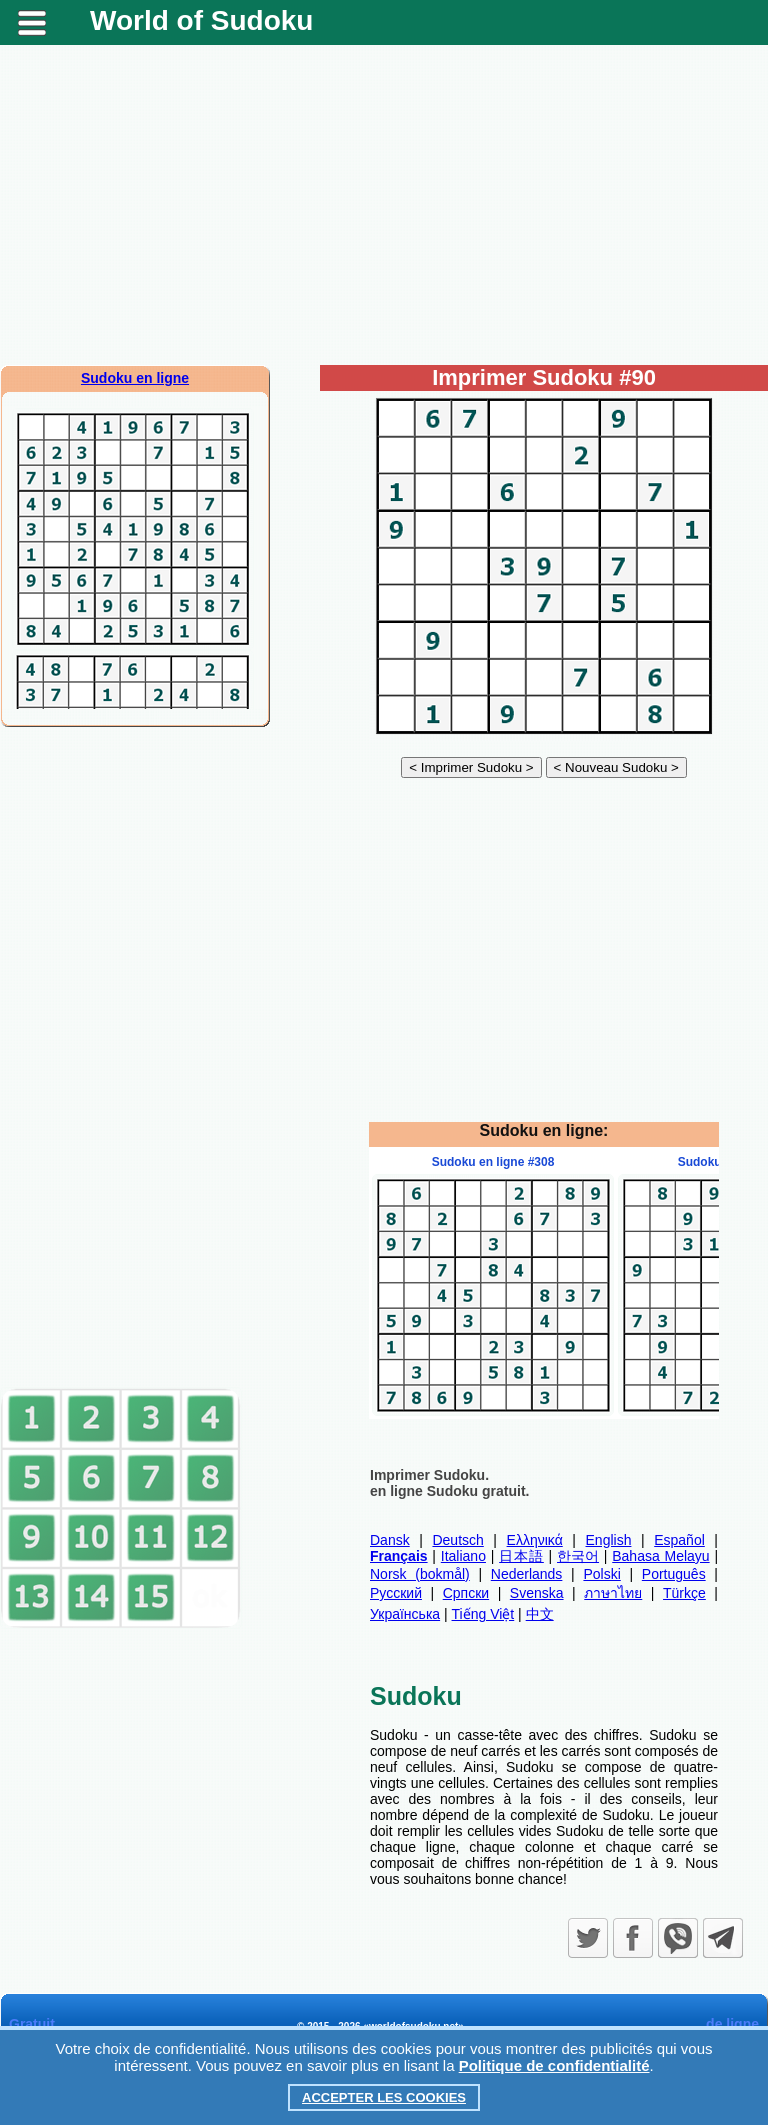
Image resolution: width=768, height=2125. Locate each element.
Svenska (537, 1593)
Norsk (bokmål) (420, 1574)
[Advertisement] (384, 205)
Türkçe (684, 1593)
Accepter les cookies (384, 2097)
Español (679, 1540)
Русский (396, 1593)
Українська (405, 1614)
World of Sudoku (201, 20)
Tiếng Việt (483, 1614)
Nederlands (527, 1574)
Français (399, 1556)
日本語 (521, 1556)
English (609, 1540)
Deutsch (457, 1540)
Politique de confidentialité (554, 2065)
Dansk (390, 1540)
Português (674, 1574)
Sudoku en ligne (135, 378)
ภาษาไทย (613, 1593)
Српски (466, 1593)
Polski (601, 1574)
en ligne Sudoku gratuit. (449, 1491)
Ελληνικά (535, 1540)
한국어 (578, 1556)
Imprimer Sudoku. (429, 1475)
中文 (540, 1614)
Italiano (463, 1556)
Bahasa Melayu (660, 1556)
